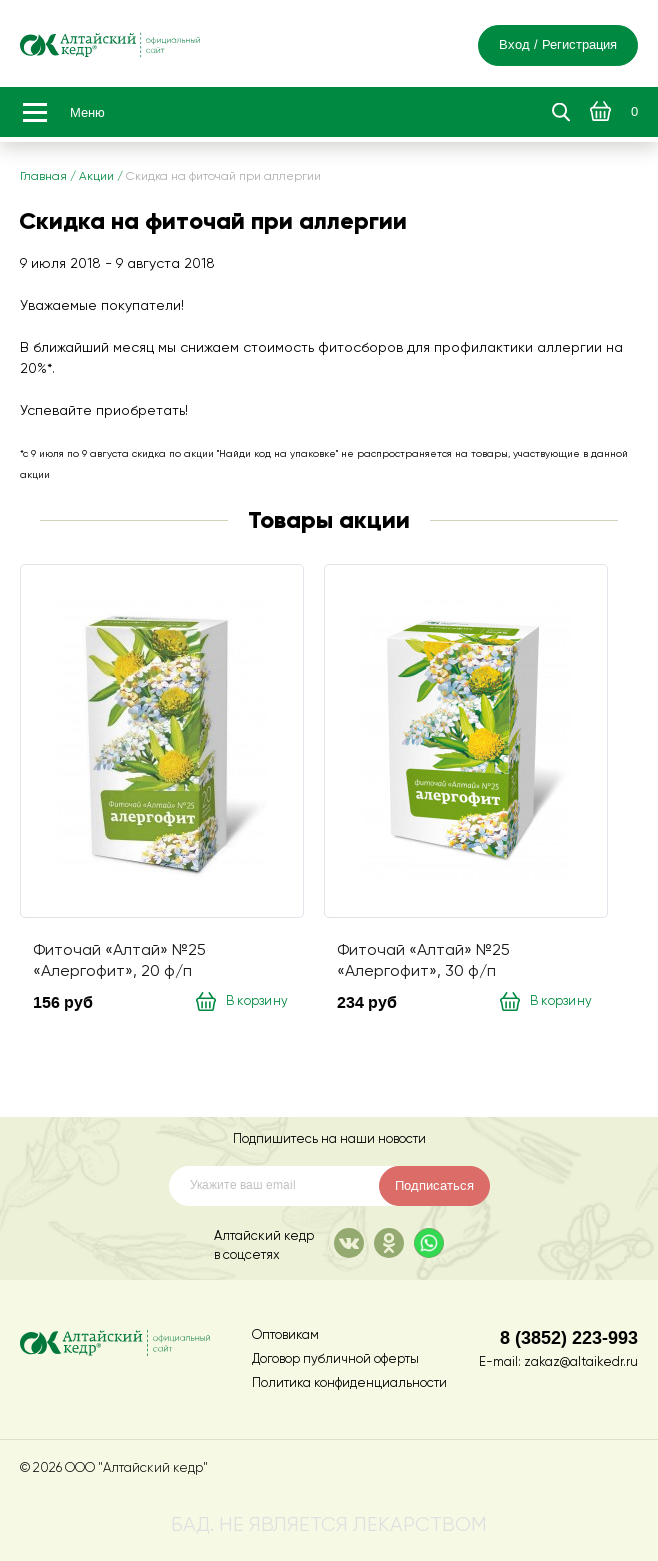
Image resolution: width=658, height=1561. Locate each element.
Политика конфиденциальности (349, 1383)
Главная (43, 177)
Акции (96, 177)
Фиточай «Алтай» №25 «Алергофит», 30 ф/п (423, 961)
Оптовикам (285, 1335)
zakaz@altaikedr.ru (581, 1362)
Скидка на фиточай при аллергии (223, 177)
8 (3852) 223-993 (569, 1337)
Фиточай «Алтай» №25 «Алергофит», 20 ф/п (119, 961)
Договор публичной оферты (335, 1359)
